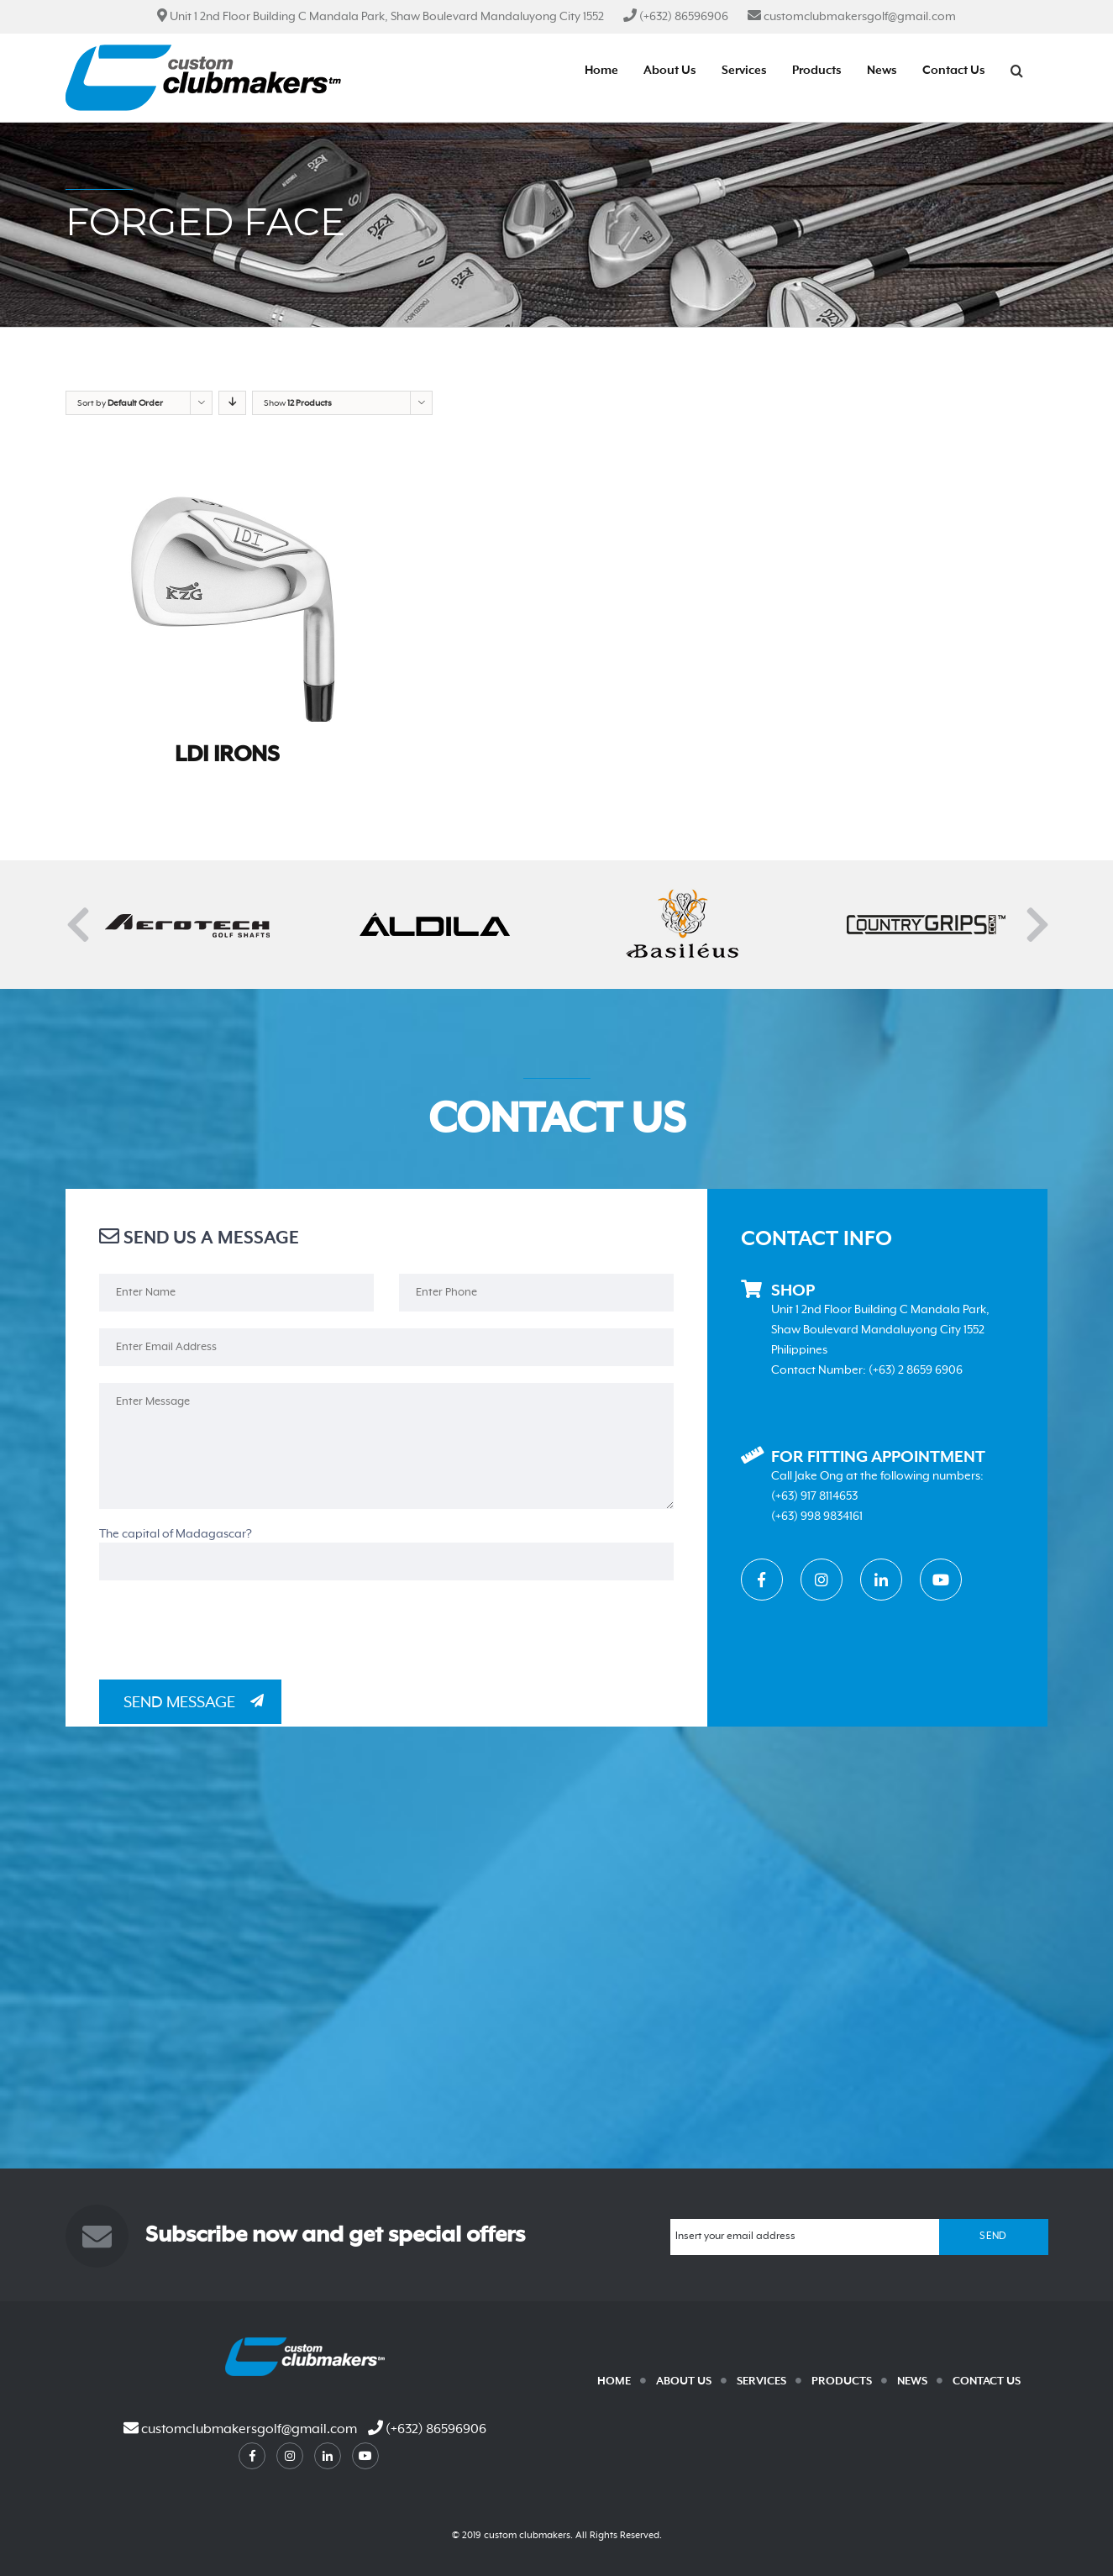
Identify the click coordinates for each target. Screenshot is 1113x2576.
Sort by (120, 403)
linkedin (327, 2455)
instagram (289, 2455)
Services (761, 2381)
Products (841, 2381)
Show (298, 403)
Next (1033, 913)
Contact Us (987, 2381)
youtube (365, 2455)
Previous (74, 913)
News (912, 2381)
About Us (683, 2381)
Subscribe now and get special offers (335, 2235)
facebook (252, 2455)
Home (614, 2381)
